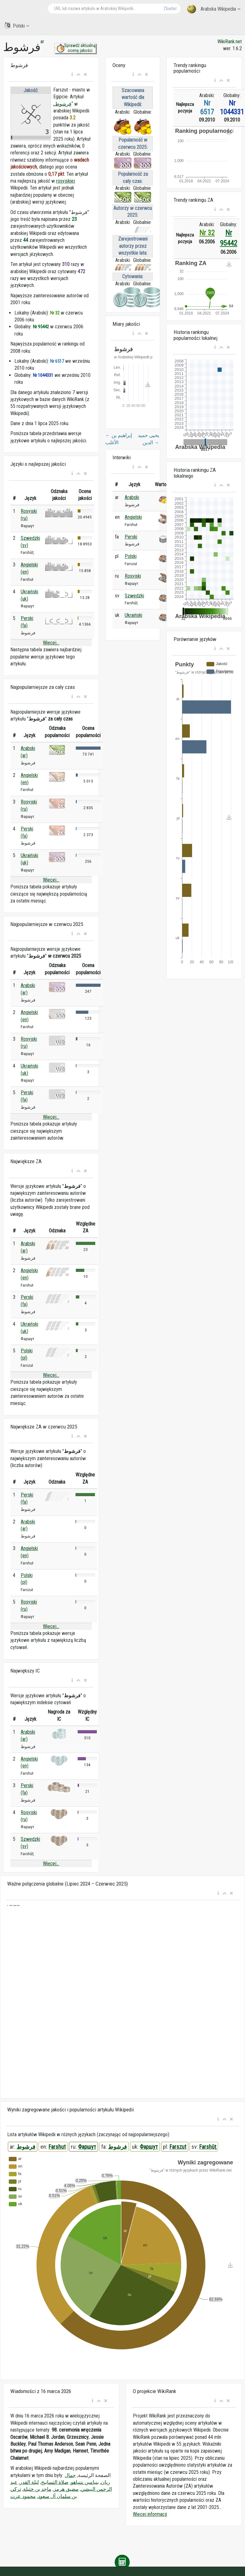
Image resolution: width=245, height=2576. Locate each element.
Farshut (57, 2146)
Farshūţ (207, 2146)
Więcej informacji (150, 2514)
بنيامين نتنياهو (85, 2482)
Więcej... (51, 643)
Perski (131, 537)
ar (42, 41)
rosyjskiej (65, 181)
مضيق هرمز (66, 2489)
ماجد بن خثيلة (37, 2489)
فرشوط (63, 104)
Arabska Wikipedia (213, 9)
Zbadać (170, 8)
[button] (72, 74)
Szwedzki (134, 596)
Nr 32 (207, 233)
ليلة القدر (29, 2482)
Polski (17, 25)
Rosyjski (133, 576)
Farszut (177, 2146)
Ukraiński (133, 615)
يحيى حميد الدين (148, 438)
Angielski (133, 517)
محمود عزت (23, 2496)
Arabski (132, 497)
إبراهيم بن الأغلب (118, 438)
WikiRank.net (229, 41)
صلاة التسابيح (55, 2482)
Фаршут (87, 2146)
